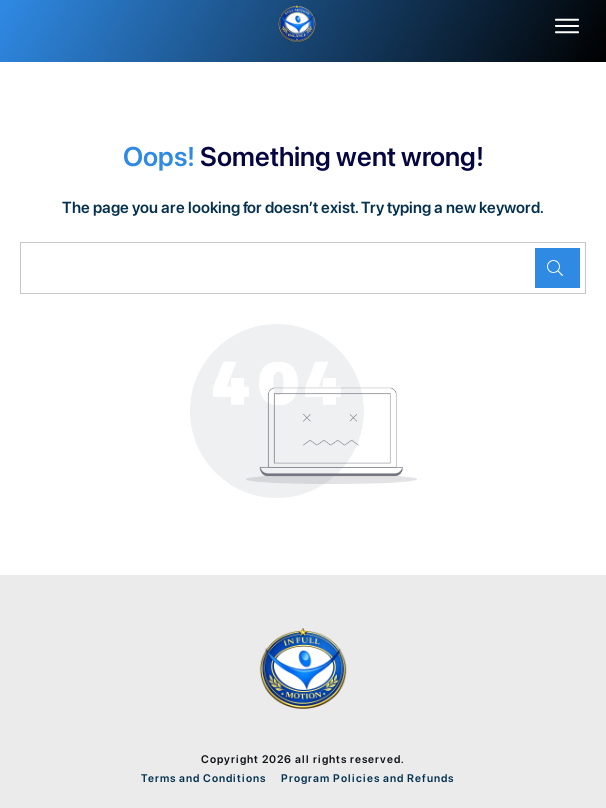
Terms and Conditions (203, 778)
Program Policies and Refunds (366, 778)
